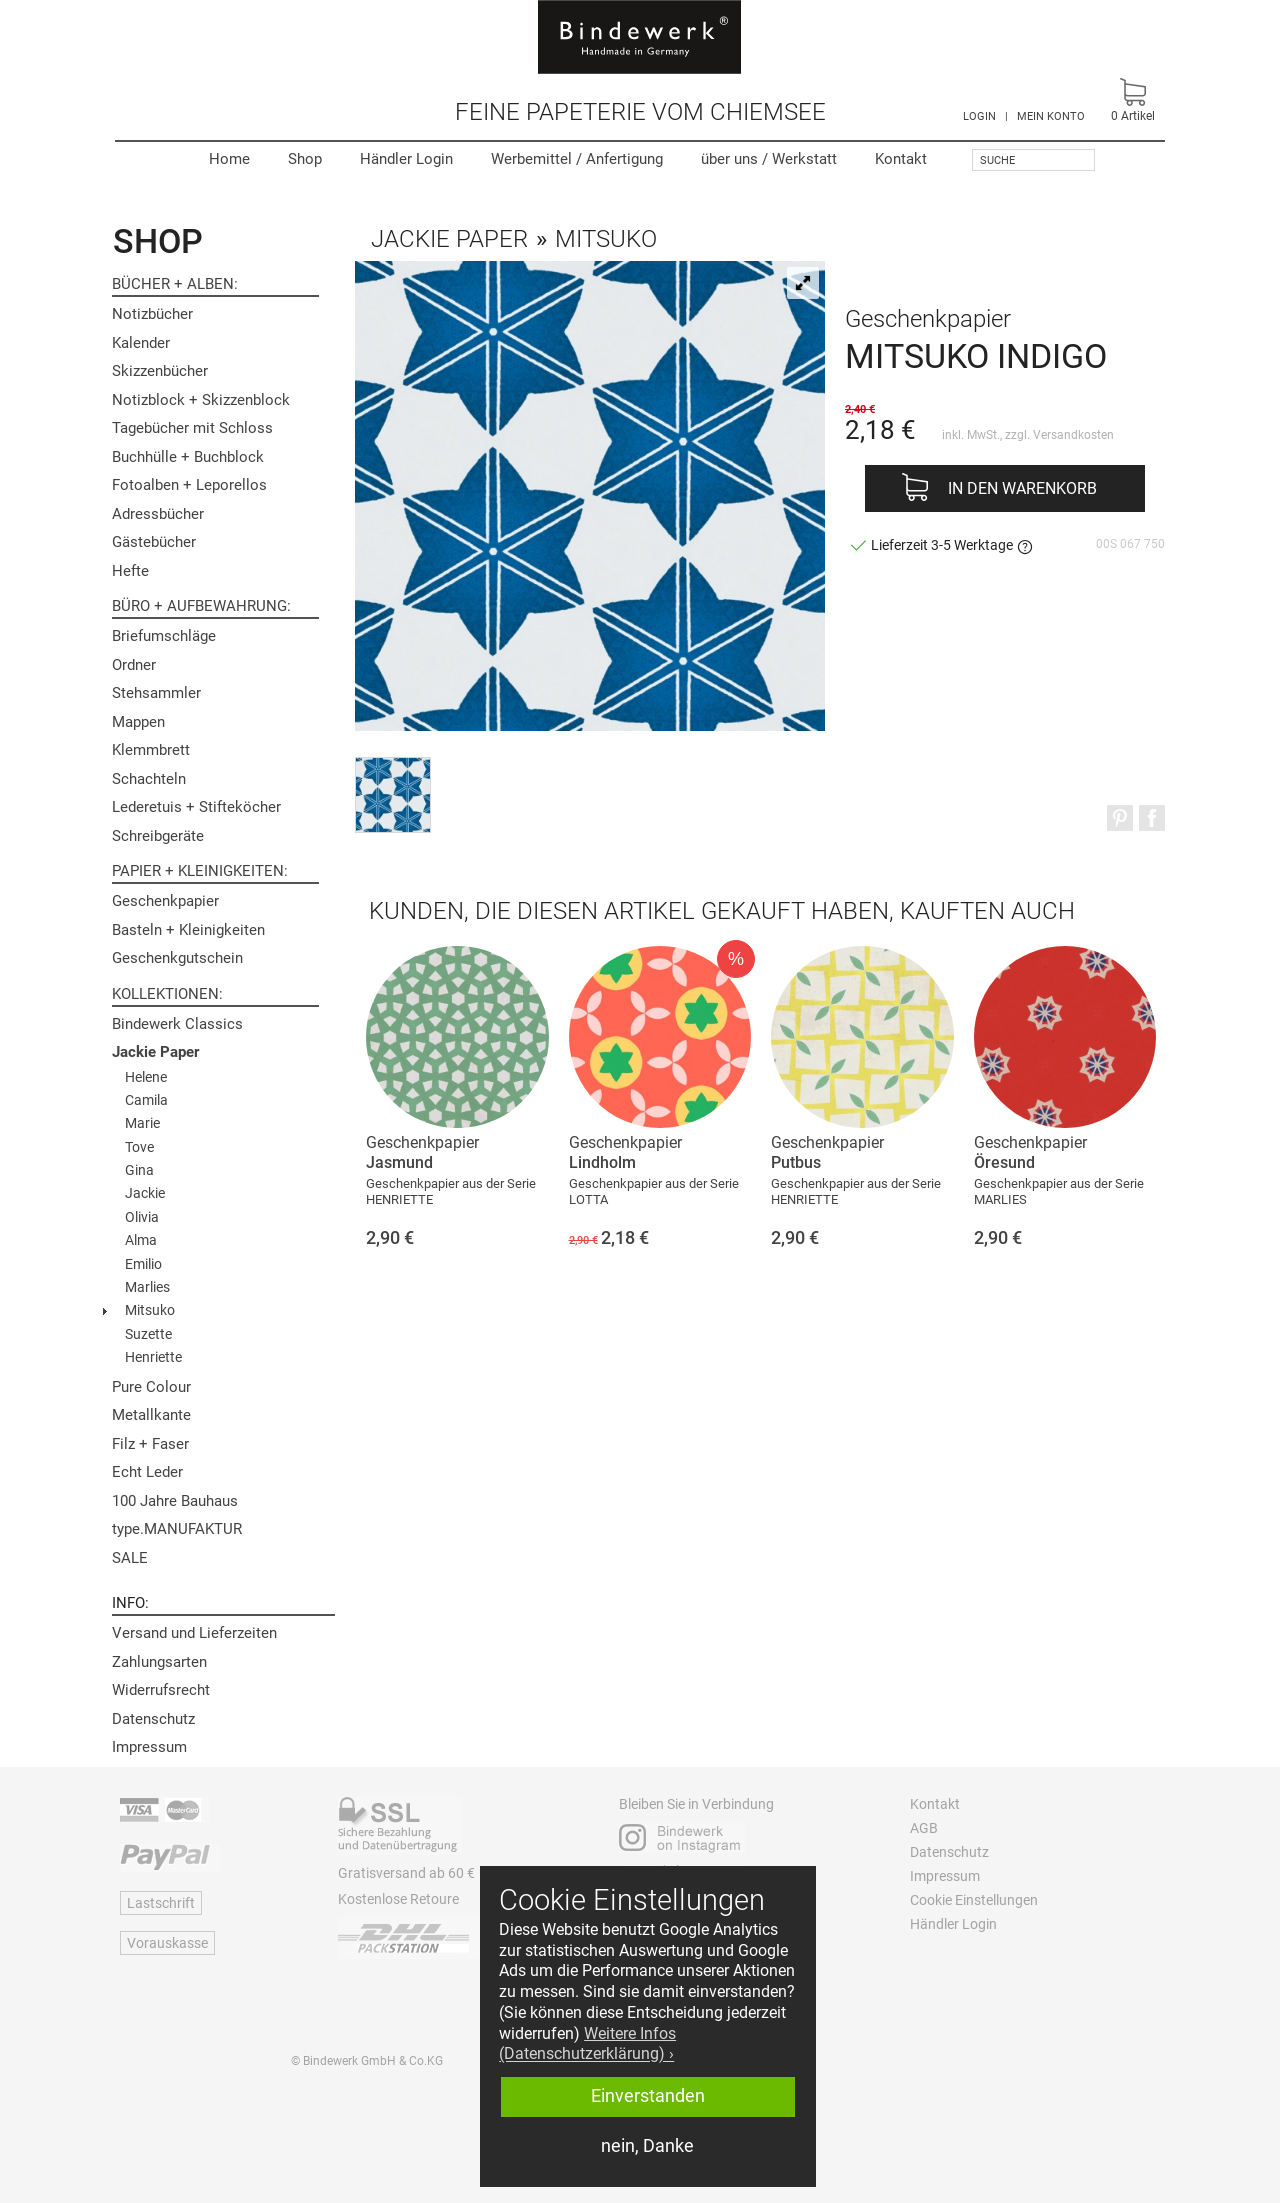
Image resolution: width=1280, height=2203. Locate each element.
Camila (146, 1100)
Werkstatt (769, 159)
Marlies (147, 1287)
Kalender (141, 343)
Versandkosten (1073, 435)
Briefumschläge (164, 636)
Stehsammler (156, 693)
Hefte (130, 571)
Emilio (143, 1264)
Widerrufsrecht (161, 1690)
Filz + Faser (150, 1444)
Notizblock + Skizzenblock (201, 400)
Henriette (153, 1357)
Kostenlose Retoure (398, 1899)
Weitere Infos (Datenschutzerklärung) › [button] (587, 2044)
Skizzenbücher (160, 371)
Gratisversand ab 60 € (406, 1873)
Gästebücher (154, 542)
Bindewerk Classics (177, 1024)
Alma (141, 1240)
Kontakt (901, 159)
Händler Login (406, 159)
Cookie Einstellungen (974, 1900)
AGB (924, 1828)
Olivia (142, 1217)
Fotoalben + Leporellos (189, 485)
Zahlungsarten (159, 1662)
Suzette (148, 1334)
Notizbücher (152, 314)
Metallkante (151, 1415)
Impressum (149, 1747)
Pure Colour (151, 1387)
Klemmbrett (151, 750)
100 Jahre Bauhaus (175, 1501)
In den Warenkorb (1022, 488)
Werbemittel (577, 159)
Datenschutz (153, 1719)
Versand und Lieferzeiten (194, 1633)
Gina (139, 1170)
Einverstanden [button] (648, 2096)
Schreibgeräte (158, 836)
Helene (146, 1077)
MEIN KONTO (1051, 116)
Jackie (145, 1193)
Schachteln (149, 779)
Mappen (138, 722)
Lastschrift (161, 1903)
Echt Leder (147, 1472)
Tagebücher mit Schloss (192, 428)
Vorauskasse (167, 1943)
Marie (142, 1123)
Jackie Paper (155, 1052)
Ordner (134, 665)
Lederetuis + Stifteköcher (196, 807)
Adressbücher (158, 514)
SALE (130, 1558)
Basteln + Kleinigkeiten (188, 930)
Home (229, 159)
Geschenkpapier (165, 901)
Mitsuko (150, 1310)
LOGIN (979, 116)
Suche (997, 160)
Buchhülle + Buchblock (188, 457)
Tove (139, 1147)
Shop (305, 159)
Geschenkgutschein (177, 958)
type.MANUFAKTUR (177, 1529)
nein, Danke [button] (647, 2146)
